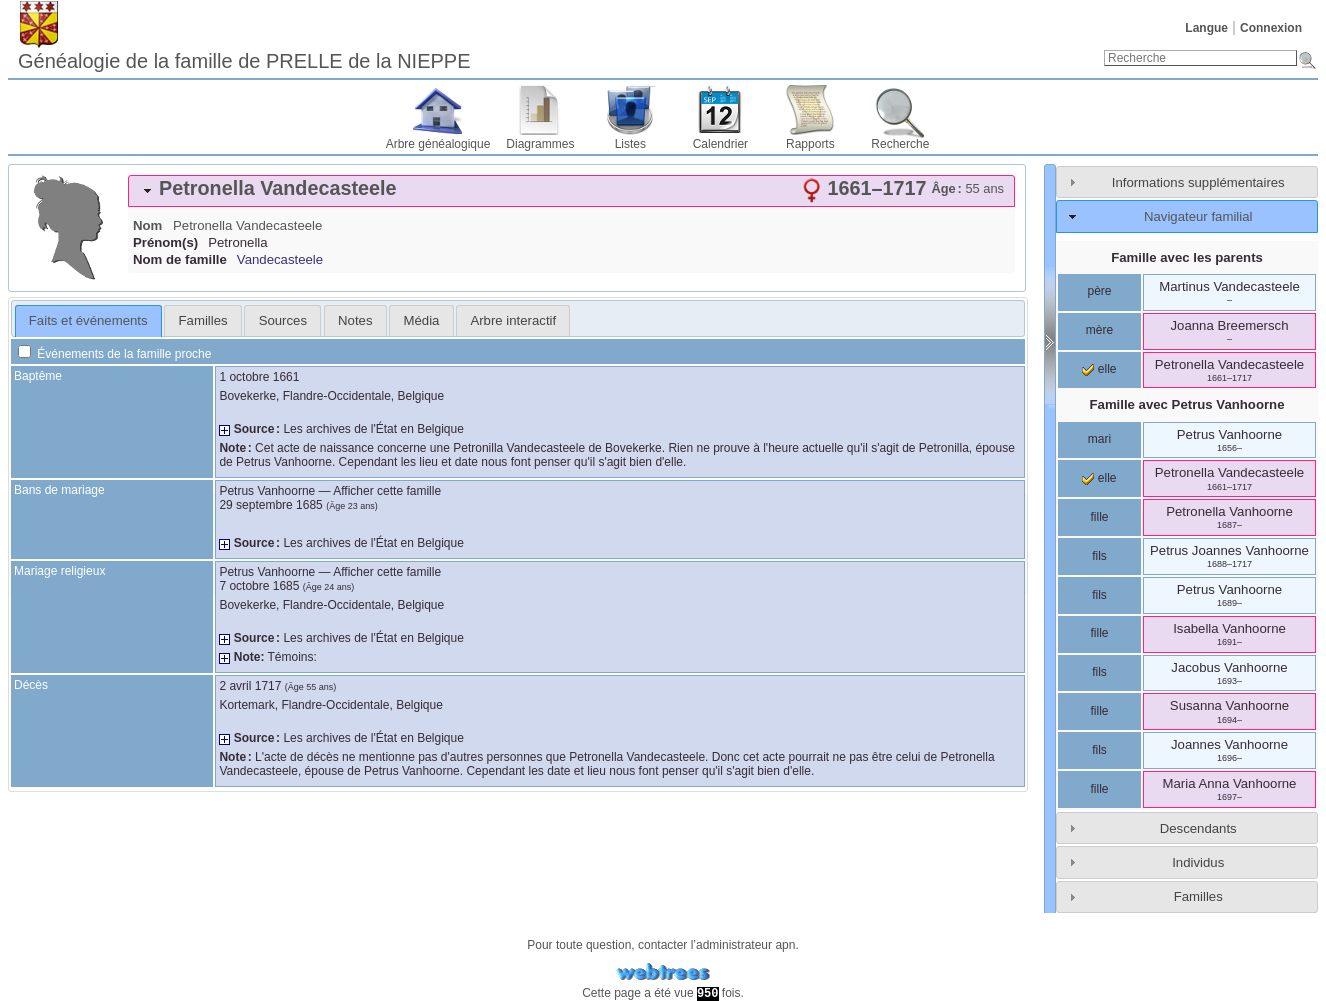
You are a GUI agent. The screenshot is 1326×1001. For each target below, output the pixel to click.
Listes (630, 144)
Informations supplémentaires (1198, 182)
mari (1099, 439)
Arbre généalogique (438, 144)
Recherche (900, 144)
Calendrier (720, 144)
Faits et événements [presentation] (88, 320)
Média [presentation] (422, 320)
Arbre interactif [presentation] (513, 320)
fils (1099, 556)
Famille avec (1187, 404)
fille (1099, 517)
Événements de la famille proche (114, 354)
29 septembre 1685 (270, 505)
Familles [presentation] (203, 320)
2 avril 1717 (250, 686)
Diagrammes (540, 144)
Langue (1206, 28)
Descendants (1198, 828)
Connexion (1271, 28)
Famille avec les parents (1187, 257)
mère (1099, 330)
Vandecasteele (280, 259)
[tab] (571, 191)
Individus (1198, 862)
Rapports (810, 144)
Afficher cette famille (387, 491)
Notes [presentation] (355, 320)
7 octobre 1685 (259, 586)
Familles (1198, 896)
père (1099, 291)
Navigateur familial (1198, 216)
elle (1099, 369)
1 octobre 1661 (259, 377)
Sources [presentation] (283, 320)
